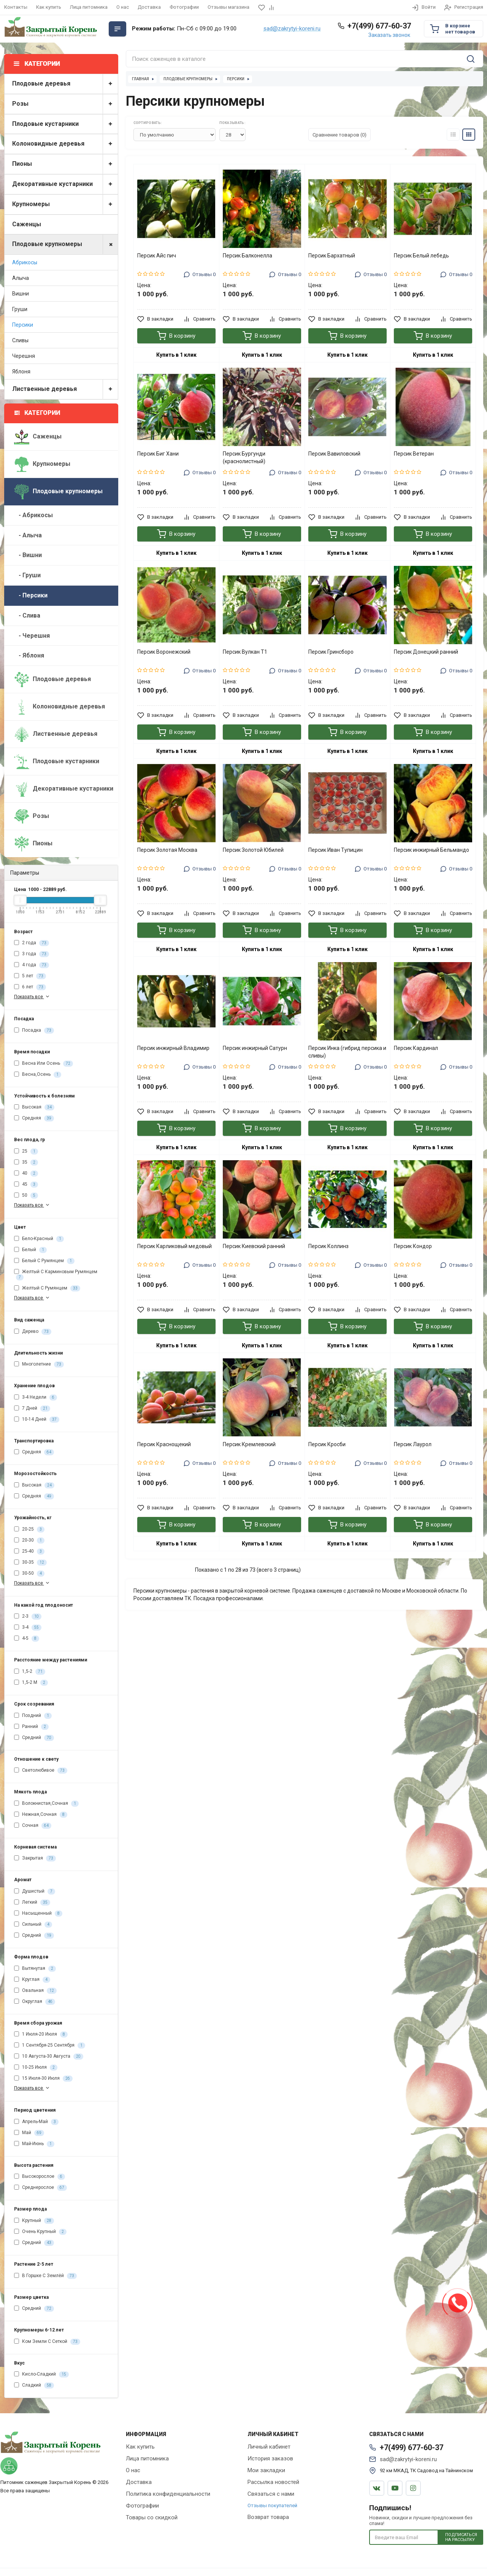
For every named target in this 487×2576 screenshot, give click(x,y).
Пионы (65, 164)
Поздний (33, 1716)
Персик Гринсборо (331, 652)
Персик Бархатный (331, 256)
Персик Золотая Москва (167, 850)
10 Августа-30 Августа (48, 2056)
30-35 (30, 1563)
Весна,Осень (37, 1075)
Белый (30, 1250)
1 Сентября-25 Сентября (49, 2045)
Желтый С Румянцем (47, 1288)
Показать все (32, 996)
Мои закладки (266, 2470)
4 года (31, 965)
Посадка (34, 1031)
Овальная (35, 1991)
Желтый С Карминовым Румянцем (55, 1274)
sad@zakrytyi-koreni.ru (291, 29)
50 (26, 1196)
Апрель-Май (36, 2122)
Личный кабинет (268, 2446)
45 (26, 1185)
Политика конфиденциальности (168, 2493)
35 (26, 1162)
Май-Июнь (34, 2144)
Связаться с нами (270, 2493)
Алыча (20, 278)
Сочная (32, 1826)
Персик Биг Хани (158, 454)
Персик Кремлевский (249, 1444)
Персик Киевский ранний (254, 1246)
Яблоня (21, 371)
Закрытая (35, 1858)
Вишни (20, 294)
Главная (140, 79)
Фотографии (184, 7)
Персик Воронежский (163, 652)
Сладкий (34, 2385)
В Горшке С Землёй (45, 2276)
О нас (122, 7)
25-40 (29, 1551)
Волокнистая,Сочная (46, 1804)
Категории (37, 412)
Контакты (15, 7)
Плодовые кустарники (65, 124)
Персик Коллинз (328, 1246)
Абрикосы (24, 262)
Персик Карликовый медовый (174, 1246)
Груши (19, 309)
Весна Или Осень (43, 1064)
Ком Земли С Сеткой (47, 2342)
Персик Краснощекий (164, 1444)
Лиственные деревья (65, 389)
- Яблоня (29, 655)
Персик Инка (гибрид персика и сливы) (347, 1052)
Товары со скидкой (152, 2517)
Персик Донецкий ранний (426, 652)
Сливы (20, 340)
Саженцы (26, 224)
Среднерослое (40, 2188)
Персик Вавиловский (334, 454)
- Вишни (28, 555)
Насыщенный (38, 1914)
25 (26, 1151)
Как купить (48, 7)
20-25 (29, 1529)
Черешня (23, 356)
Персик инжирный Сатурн (255, 1048)
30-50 (29, 1574)
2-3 (27, 1617)
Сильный (33, 1925)
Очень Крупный (40, 2232)
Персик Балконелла (247, 256)
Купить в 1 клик (176, 355)
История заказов (270, 2458)
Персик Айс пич (156, 256)
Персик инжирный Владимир (173, 1048)
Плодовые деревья (65, 84)
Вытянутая (35, 1969)
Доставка (149, 7)
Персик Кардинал (416, 1048)
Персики (22, 325)
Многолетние (39, 1364)
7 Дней (32, 1409)
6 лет (30, 987)
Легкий (32, 1902)
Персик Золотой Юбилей (253, 850)
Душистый (34, 1891)
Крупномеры (65, 204)
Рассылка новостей (273, 2482)
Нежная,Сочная (40, 1815)
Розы (65, 104)
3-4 (27, 1628)
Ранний (31, 1727)
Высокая (34, 1107)
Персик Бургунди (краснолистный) (244, 457)
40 (26, 1173)
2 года (31, 943)
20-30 (29, 1540)
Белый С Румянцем (44, 1261)
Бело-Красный (39, 1239)
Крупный (34, 2221)
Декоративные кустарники (65, 184)
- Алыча (28, 535)
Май (29, 2133)
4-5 (26, 1639)
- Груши (27, 575)
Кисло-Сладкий (41, 2374)
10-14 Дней (36, 1420)
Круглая (32, 1980)
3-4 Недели (35, 1397)
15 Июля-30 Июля (43, 2079)
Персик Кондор (413, 1246)
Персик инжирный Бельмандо (431, 850)
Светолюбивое (40, 1771)
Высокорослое (39, 2177)
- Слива (27, 615)
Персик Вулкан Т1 (245, 652)
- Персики (31, 595)
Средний (34, 1738)
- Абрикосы (33, 515)
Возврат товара (268, 2517)
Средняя (34, 1118)
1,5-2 (29, 1672)
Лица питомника (89, 7)
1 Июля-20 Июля (41, 2034)
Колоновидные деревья (65, 144)
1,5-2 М (31, 1683)
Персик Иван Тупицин (335, 850)
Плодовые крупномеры (65, 244)
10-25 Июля (35, 2068)
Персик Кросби (327, 1444)
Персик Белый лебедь (421, 256)
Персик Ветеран (414, 454)
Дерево (32, 1332)
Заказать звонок (389, 35)
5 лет (30, 976)
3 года (31, 954)
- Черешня (32, 635)
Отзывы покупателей (272, 2505)
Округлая (34, 2002)
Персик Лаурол (412, 1444)
